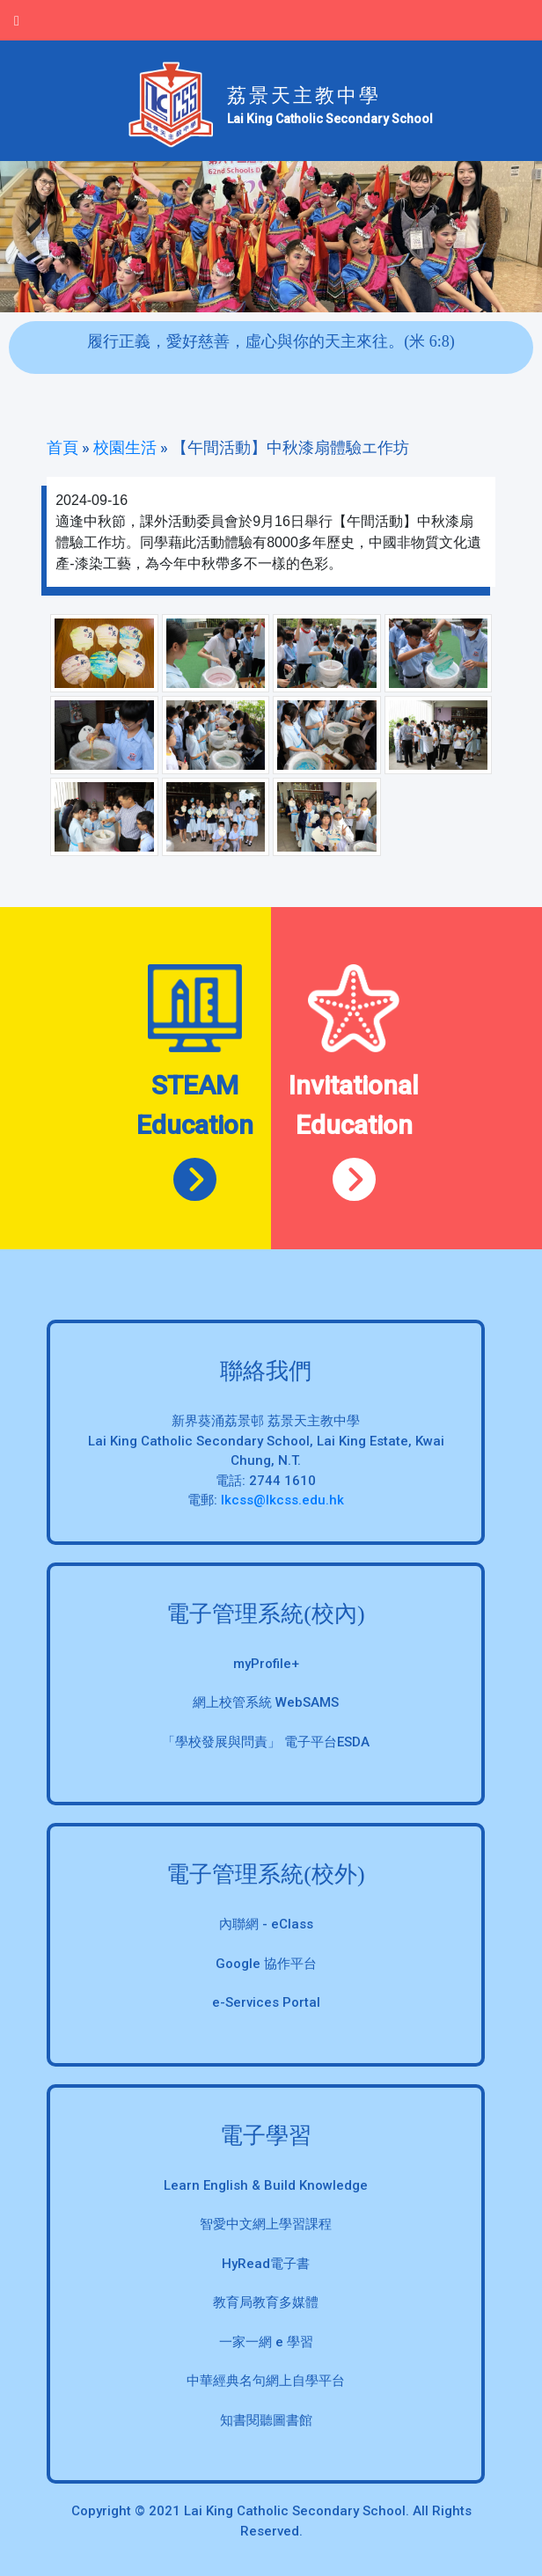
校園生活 (125, 447)
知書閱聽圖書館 (266, 2420)
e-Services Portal (266, 2002)
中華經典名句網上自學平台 (266, 2381)
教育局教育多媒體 (266, 2302)
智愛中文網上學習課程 (266, 2224)
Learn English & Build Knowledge (266, 2185)
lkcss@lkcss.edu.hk (282, 1500)
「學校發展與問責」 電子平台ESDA (266, 1742)
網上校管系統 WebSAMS (266, 1702)
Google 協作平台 (266, 1964)
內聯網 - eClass (266, 1924)
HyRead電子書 (266, 2264)
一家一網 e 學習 (266, 2342)
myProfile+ (266, 1664)
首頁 (62, 447)
